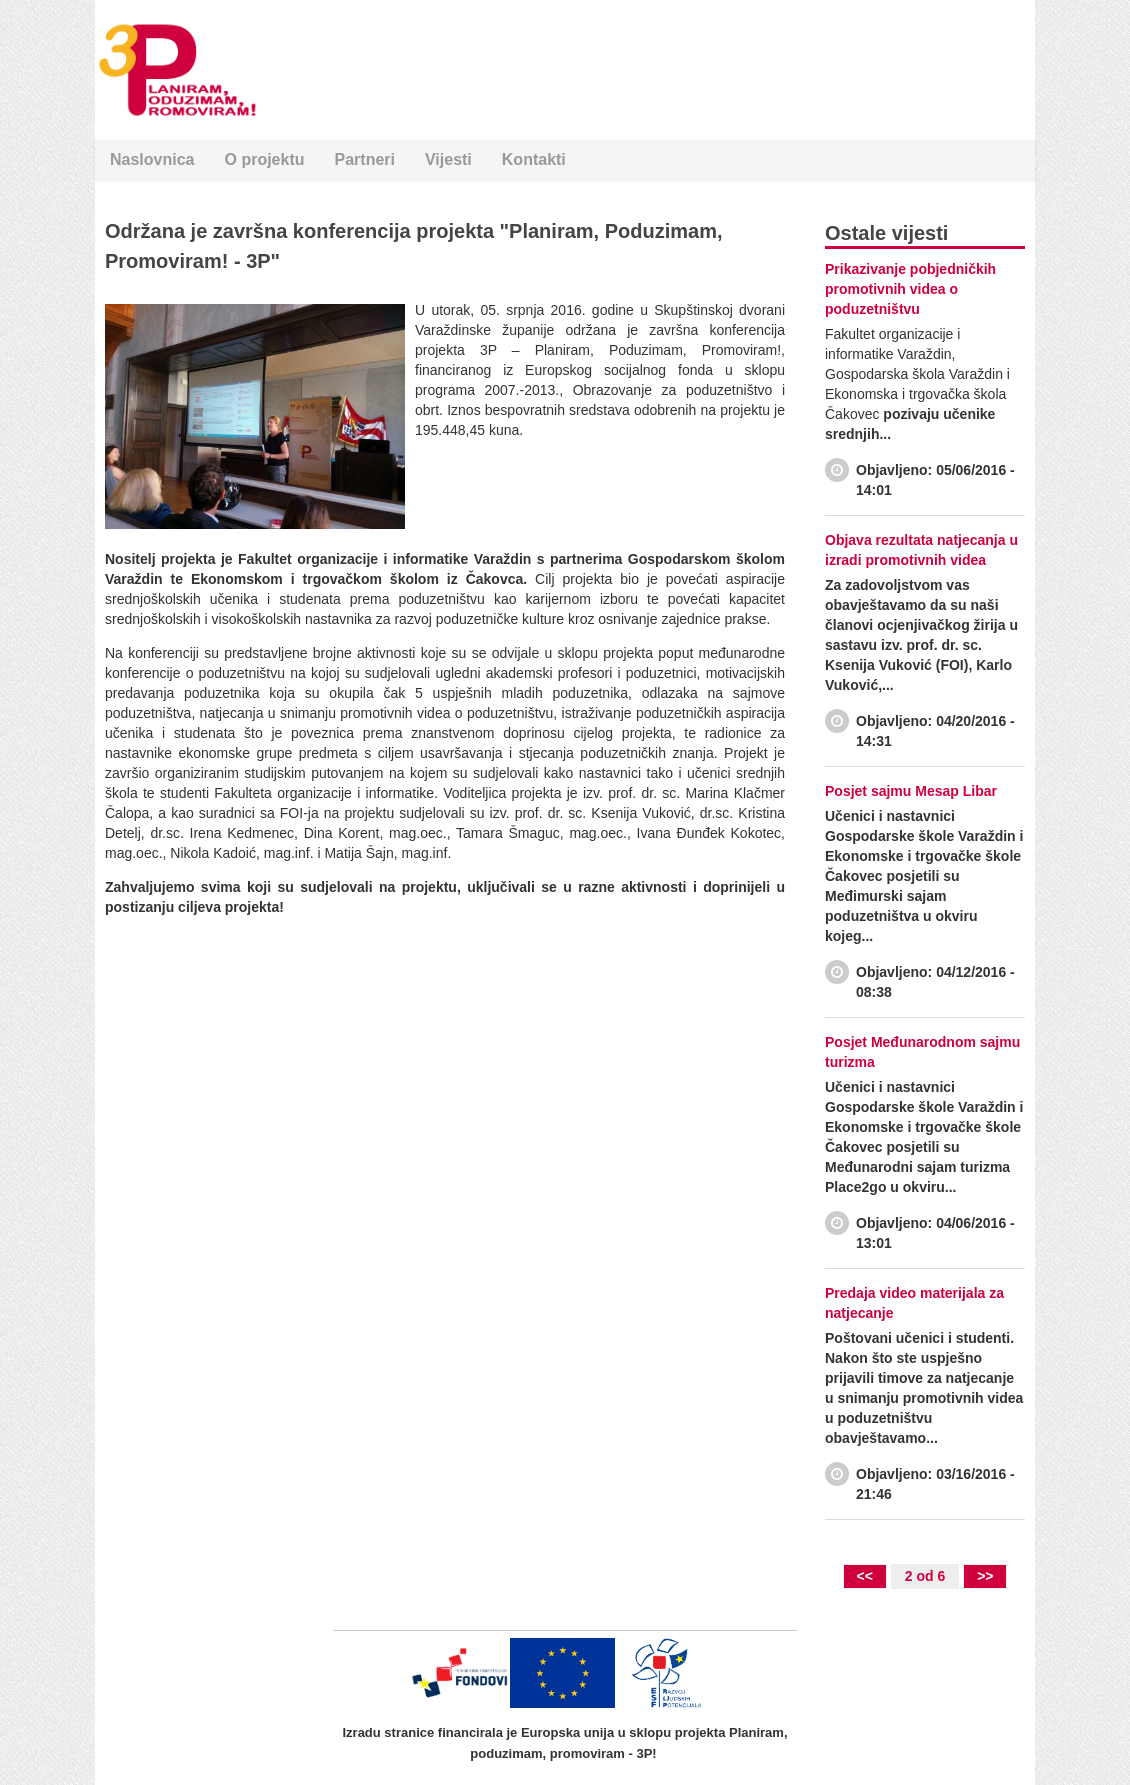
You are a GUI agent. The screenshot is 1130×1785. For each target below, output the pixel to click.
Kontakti (534, 159)
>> (985, 1576)
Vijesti (448, 159)
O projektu (264, 159)
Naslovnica (152, 159)
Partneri (365, 159)
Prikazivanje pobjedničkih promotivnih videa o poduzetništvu (910, 289)
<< (865, 1576)
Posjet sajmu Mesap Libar (911, 791)
